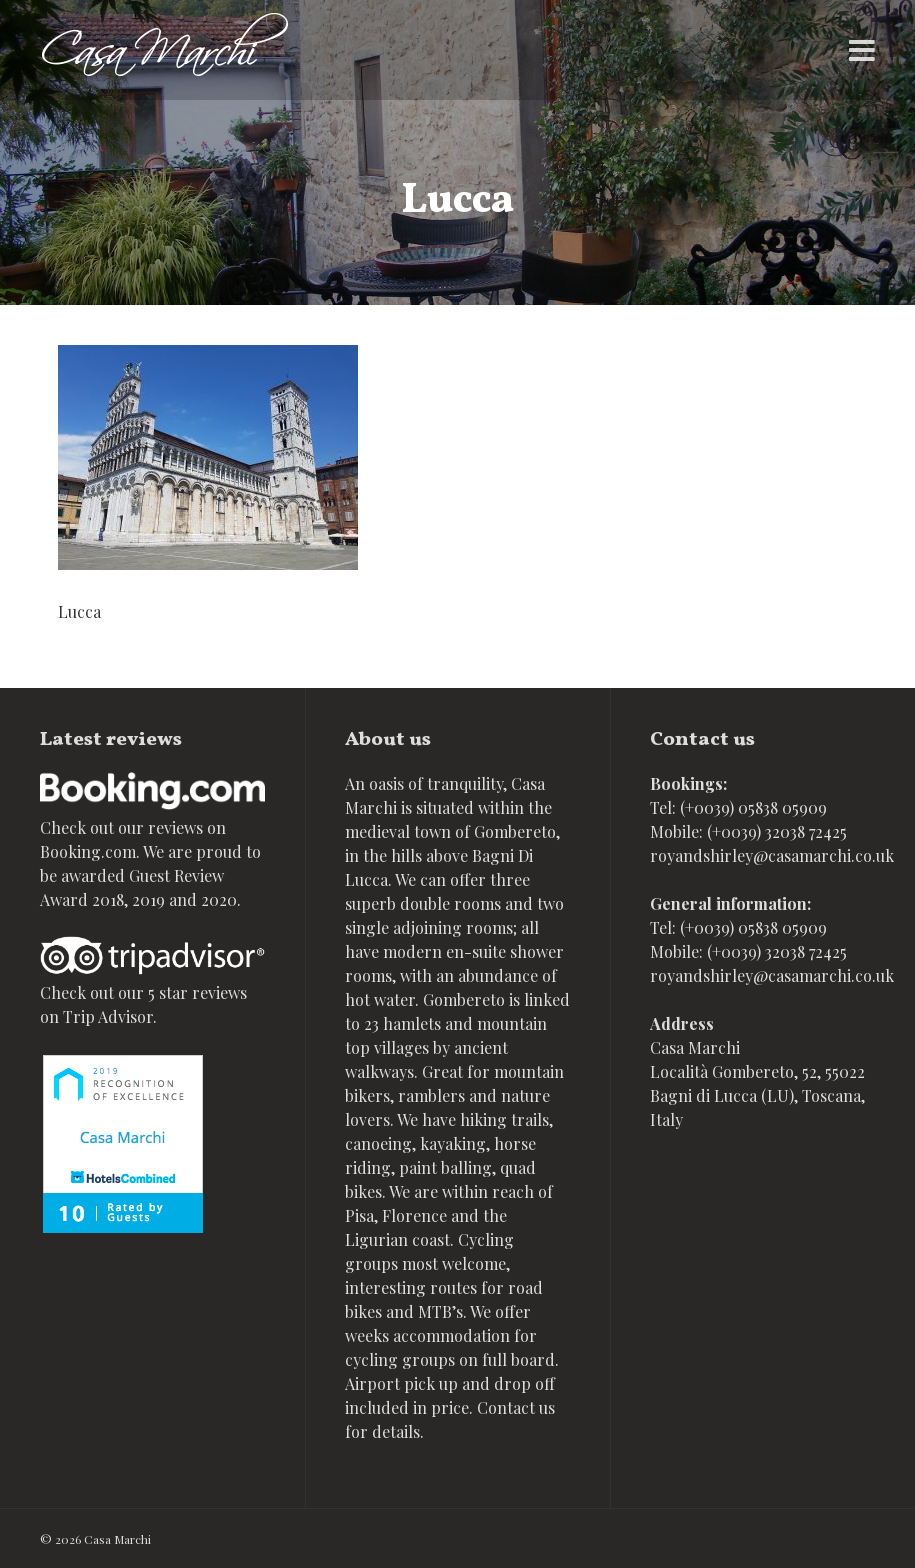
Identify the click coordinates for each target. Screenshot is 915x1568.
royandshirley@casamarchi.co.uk (772, 855)
